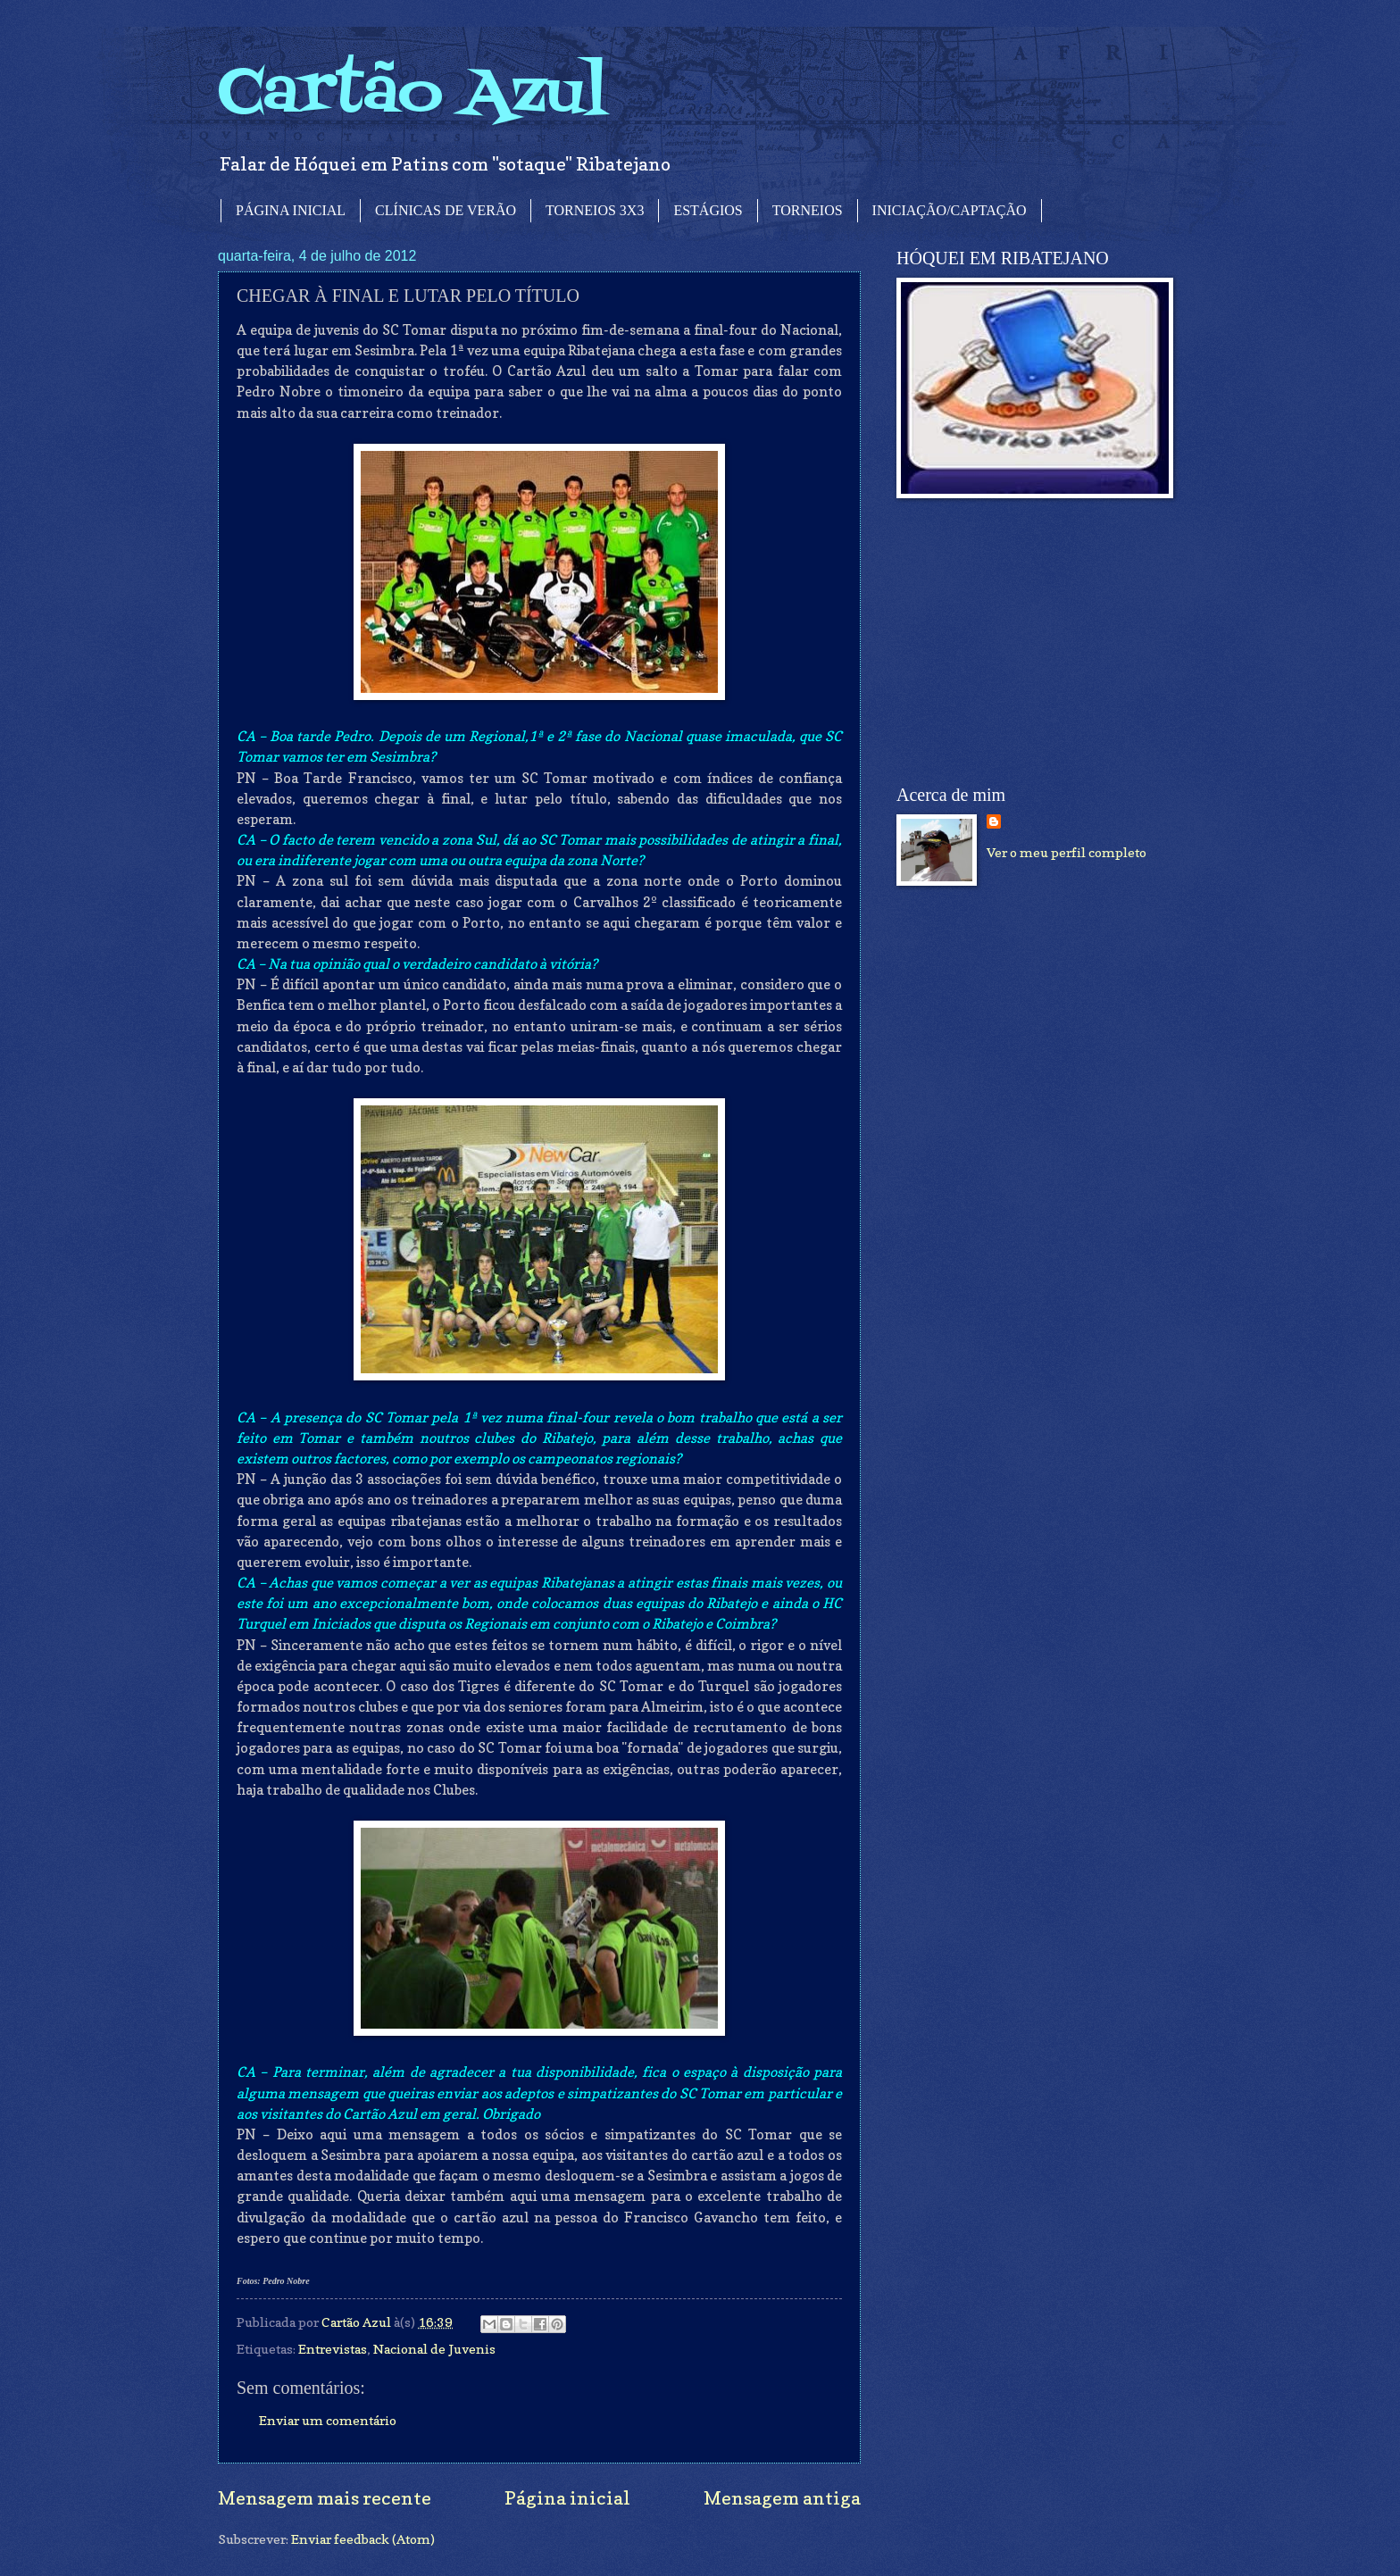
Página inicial (567, 2498)
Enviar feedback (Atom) (363, 2539)
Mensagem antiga (782, 2498)
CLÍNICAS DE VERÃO (445, 210)
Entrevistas (332, 2348)
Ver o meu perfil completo (1066, 852)
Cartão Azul (412, 94)
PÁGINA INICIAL (291, 210)
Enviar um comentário (327, 2420)
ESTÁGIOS (707, 210)
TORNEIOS (807, 210)
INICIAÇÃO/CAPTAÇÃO (949, 210)
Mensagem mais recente (324, 2498)
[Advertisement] (1030, 642)
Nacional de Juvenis (434, 2348)
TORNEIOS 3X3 (595, 210)
